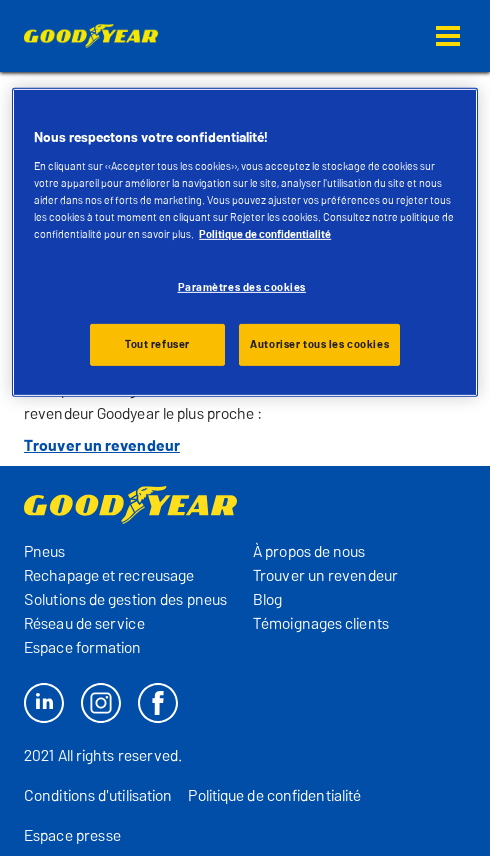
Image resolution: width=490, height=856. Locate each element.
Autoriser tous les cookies (319, 344)
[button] (448, 36)
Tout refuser (157, 344)
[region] (245, 242)
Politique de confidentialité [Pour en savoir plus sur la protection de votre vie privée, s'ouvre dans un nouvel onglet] (265, 234)
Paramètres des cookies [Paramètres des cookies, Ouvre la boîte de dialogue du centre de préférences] (242, 287)
